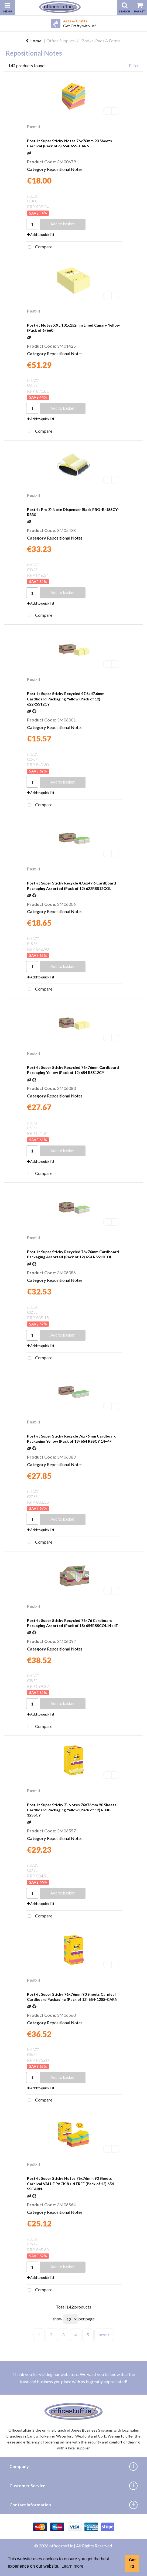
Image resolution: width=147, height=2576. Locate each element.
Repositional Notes (65, 169)
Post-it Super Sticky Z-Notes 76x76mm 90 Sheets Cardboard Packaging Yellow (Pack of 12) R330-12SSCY (71, 1809)
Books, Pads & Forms (101, 40)
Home (34, 40)
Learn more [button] (72, 2566)
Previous (4, 23)
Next (143, 23)
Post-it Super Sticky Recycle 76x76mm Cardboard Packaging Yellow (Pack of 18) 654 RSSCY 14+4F (72, 1438)
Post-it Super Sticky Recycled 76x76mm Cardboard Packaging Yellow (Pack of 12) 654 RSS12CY (73, 1070)
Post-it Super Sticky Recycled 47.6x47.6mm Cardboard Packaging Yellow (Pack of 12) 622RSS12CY (65, 698)
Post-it (33, 126)
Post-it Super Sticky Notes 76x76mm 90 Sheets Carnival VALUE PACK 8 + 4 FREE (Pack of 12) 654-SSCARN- (71, 2183)
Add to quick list (40, 234)
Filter (134, 65)
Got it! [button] (132, 2563)
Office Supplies (60, 40)
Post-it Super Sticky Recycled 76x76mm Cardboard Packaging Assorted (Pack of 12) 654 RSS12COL (73, 1254)
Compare (39, 247)
